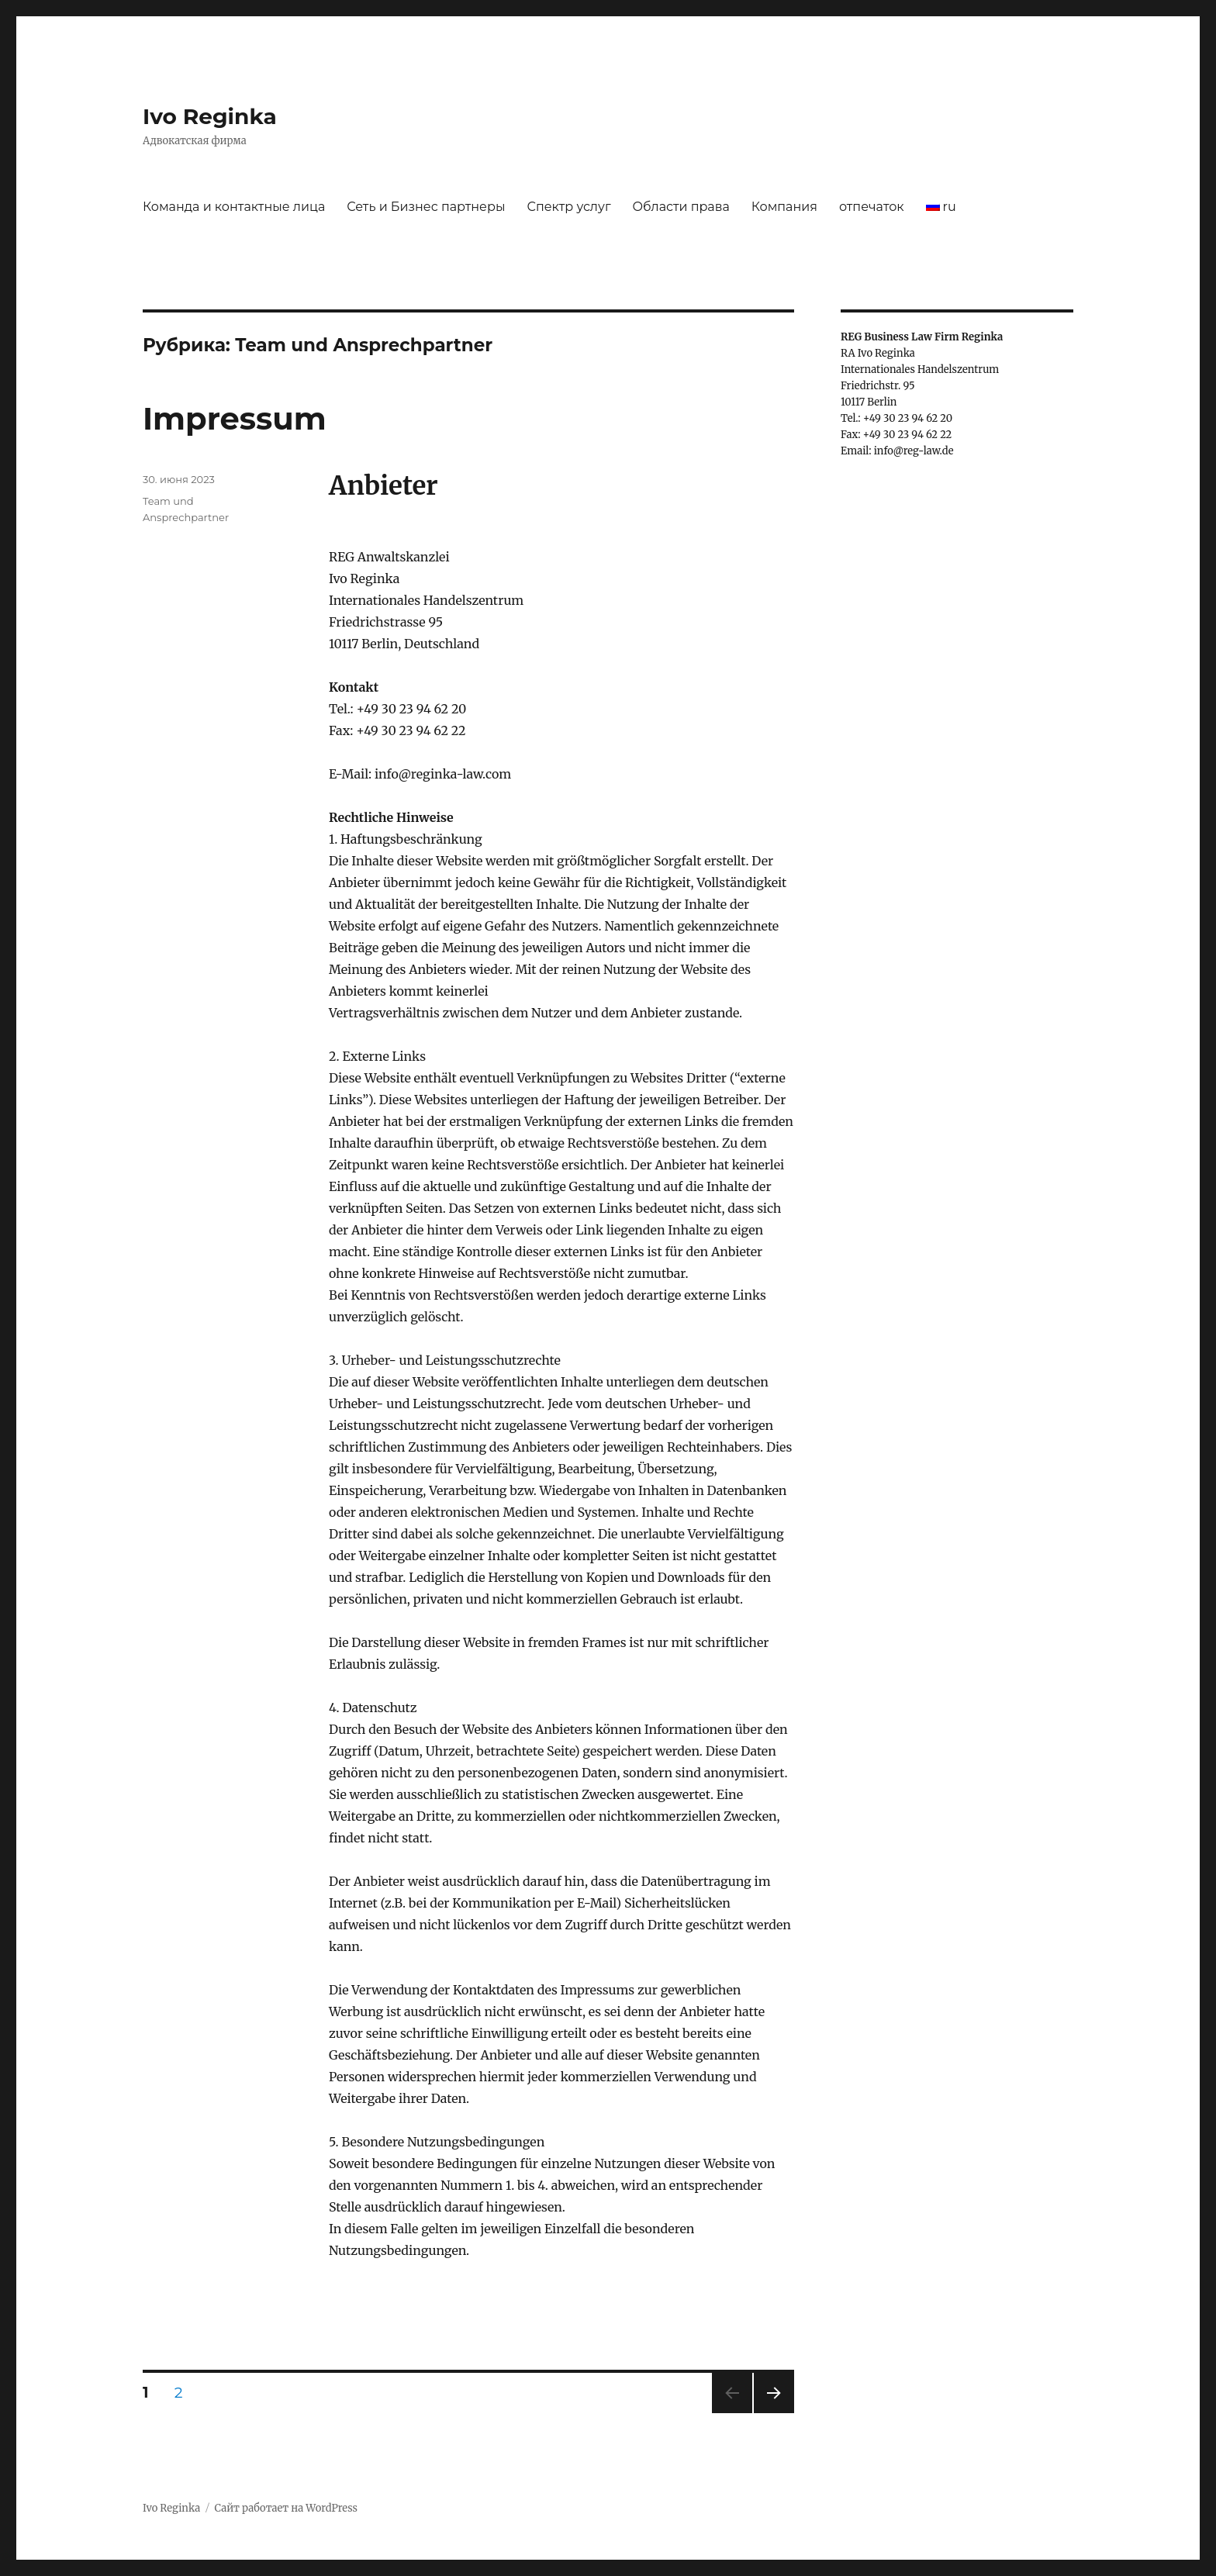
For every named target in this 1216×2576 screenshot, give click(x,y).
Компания (784, 206)
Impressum (234, 418)
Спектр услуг (568, 206)
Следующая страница (773, 2412)
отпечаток (871, 206)
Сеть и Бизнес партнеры (426, 206)
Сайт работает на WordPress (286, 2508)
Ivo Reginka (210, 116)
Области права (680, 206)
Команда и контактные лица (234, 206)
